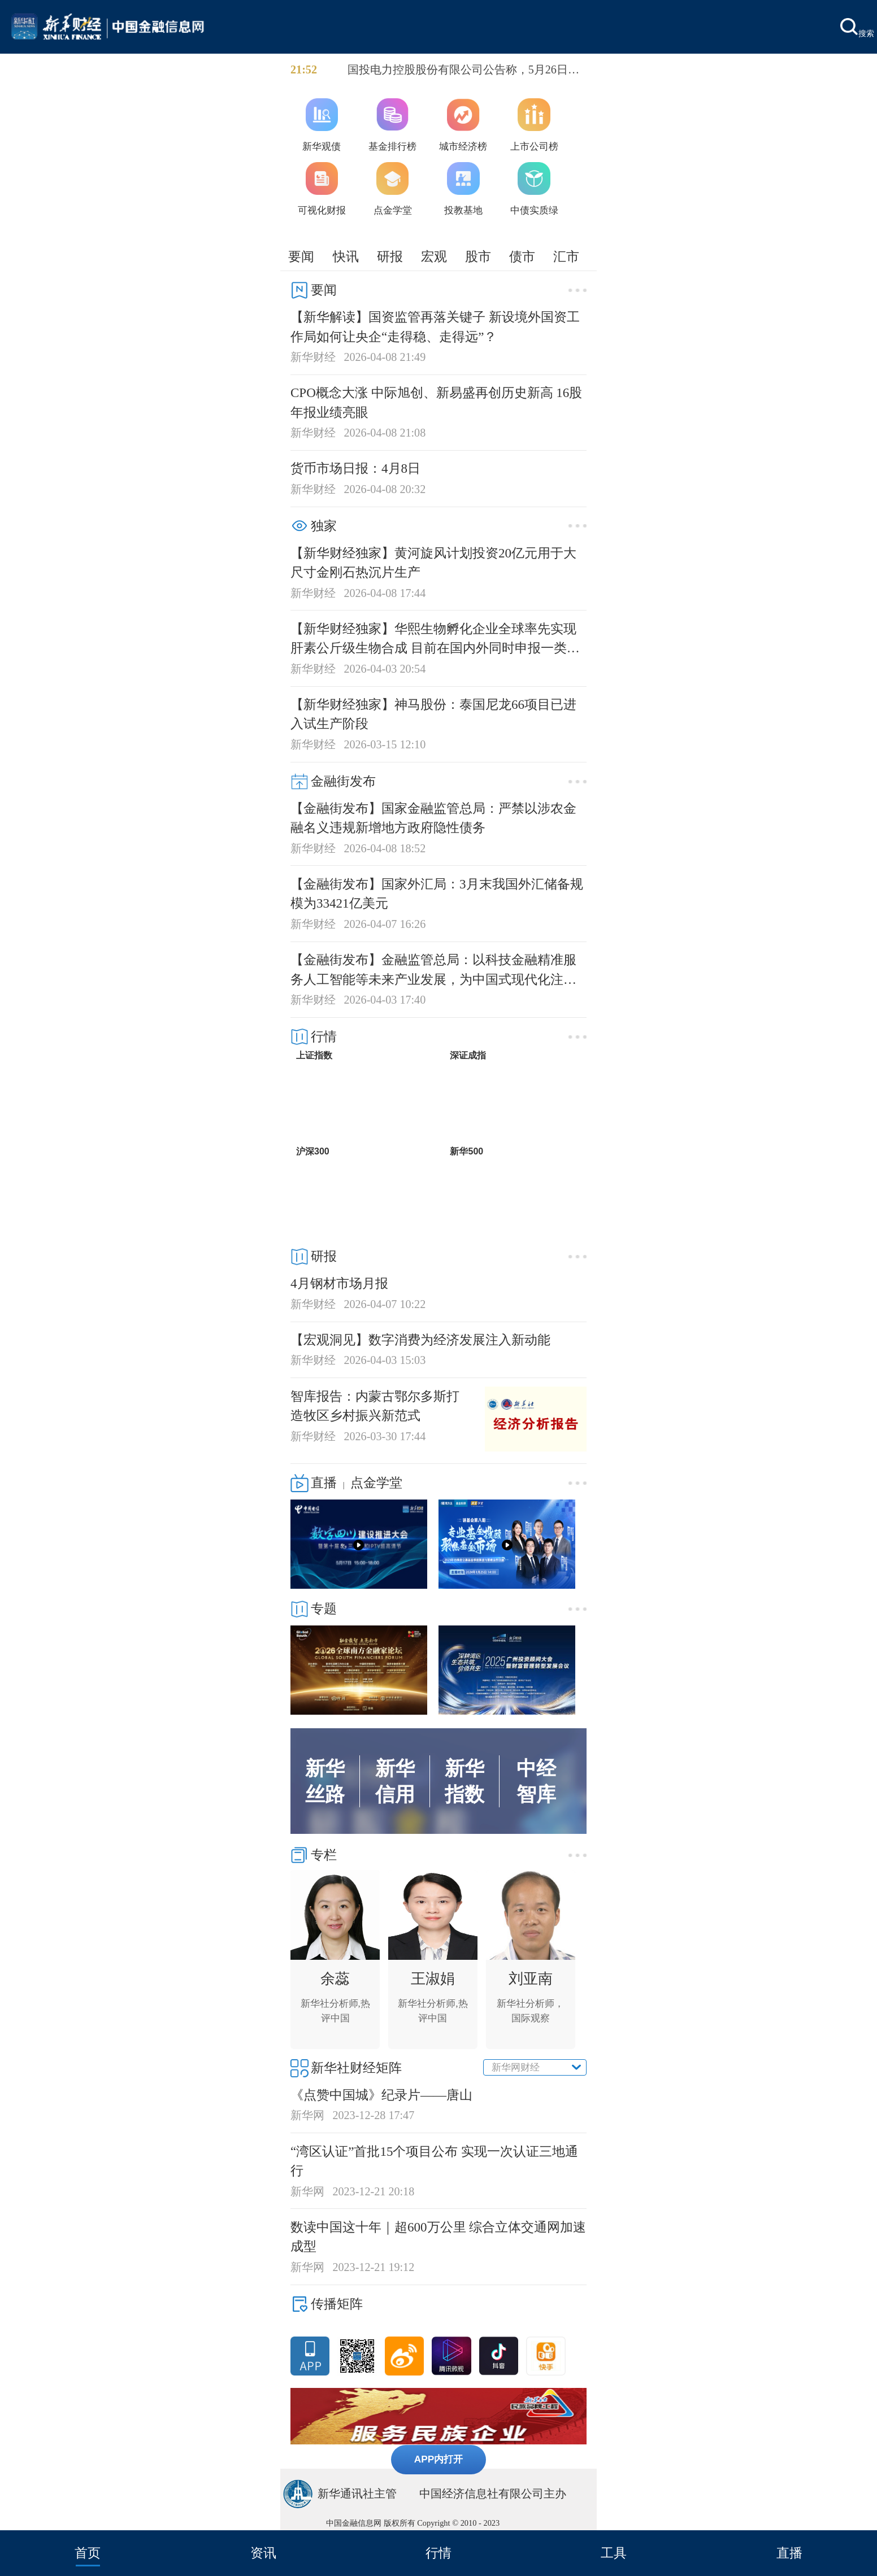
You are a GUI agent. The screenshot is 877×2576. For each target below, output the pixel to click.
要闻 (301, 256)
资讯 (263, 2553)
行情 (438, 2553)
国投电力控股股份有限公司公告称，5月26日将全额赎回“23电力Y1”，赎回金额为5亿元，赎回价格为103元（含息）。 (464, 70)
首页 (88, 2553)
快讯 (346, 256)
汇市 (566, 256)
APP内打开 (438, 2459)
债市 (522, 256)
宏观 (434, 256)
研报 (390, 256)
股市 (478, 256)
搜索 (857, 28)
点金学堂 (376, 1482)
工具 (614, 2553)
